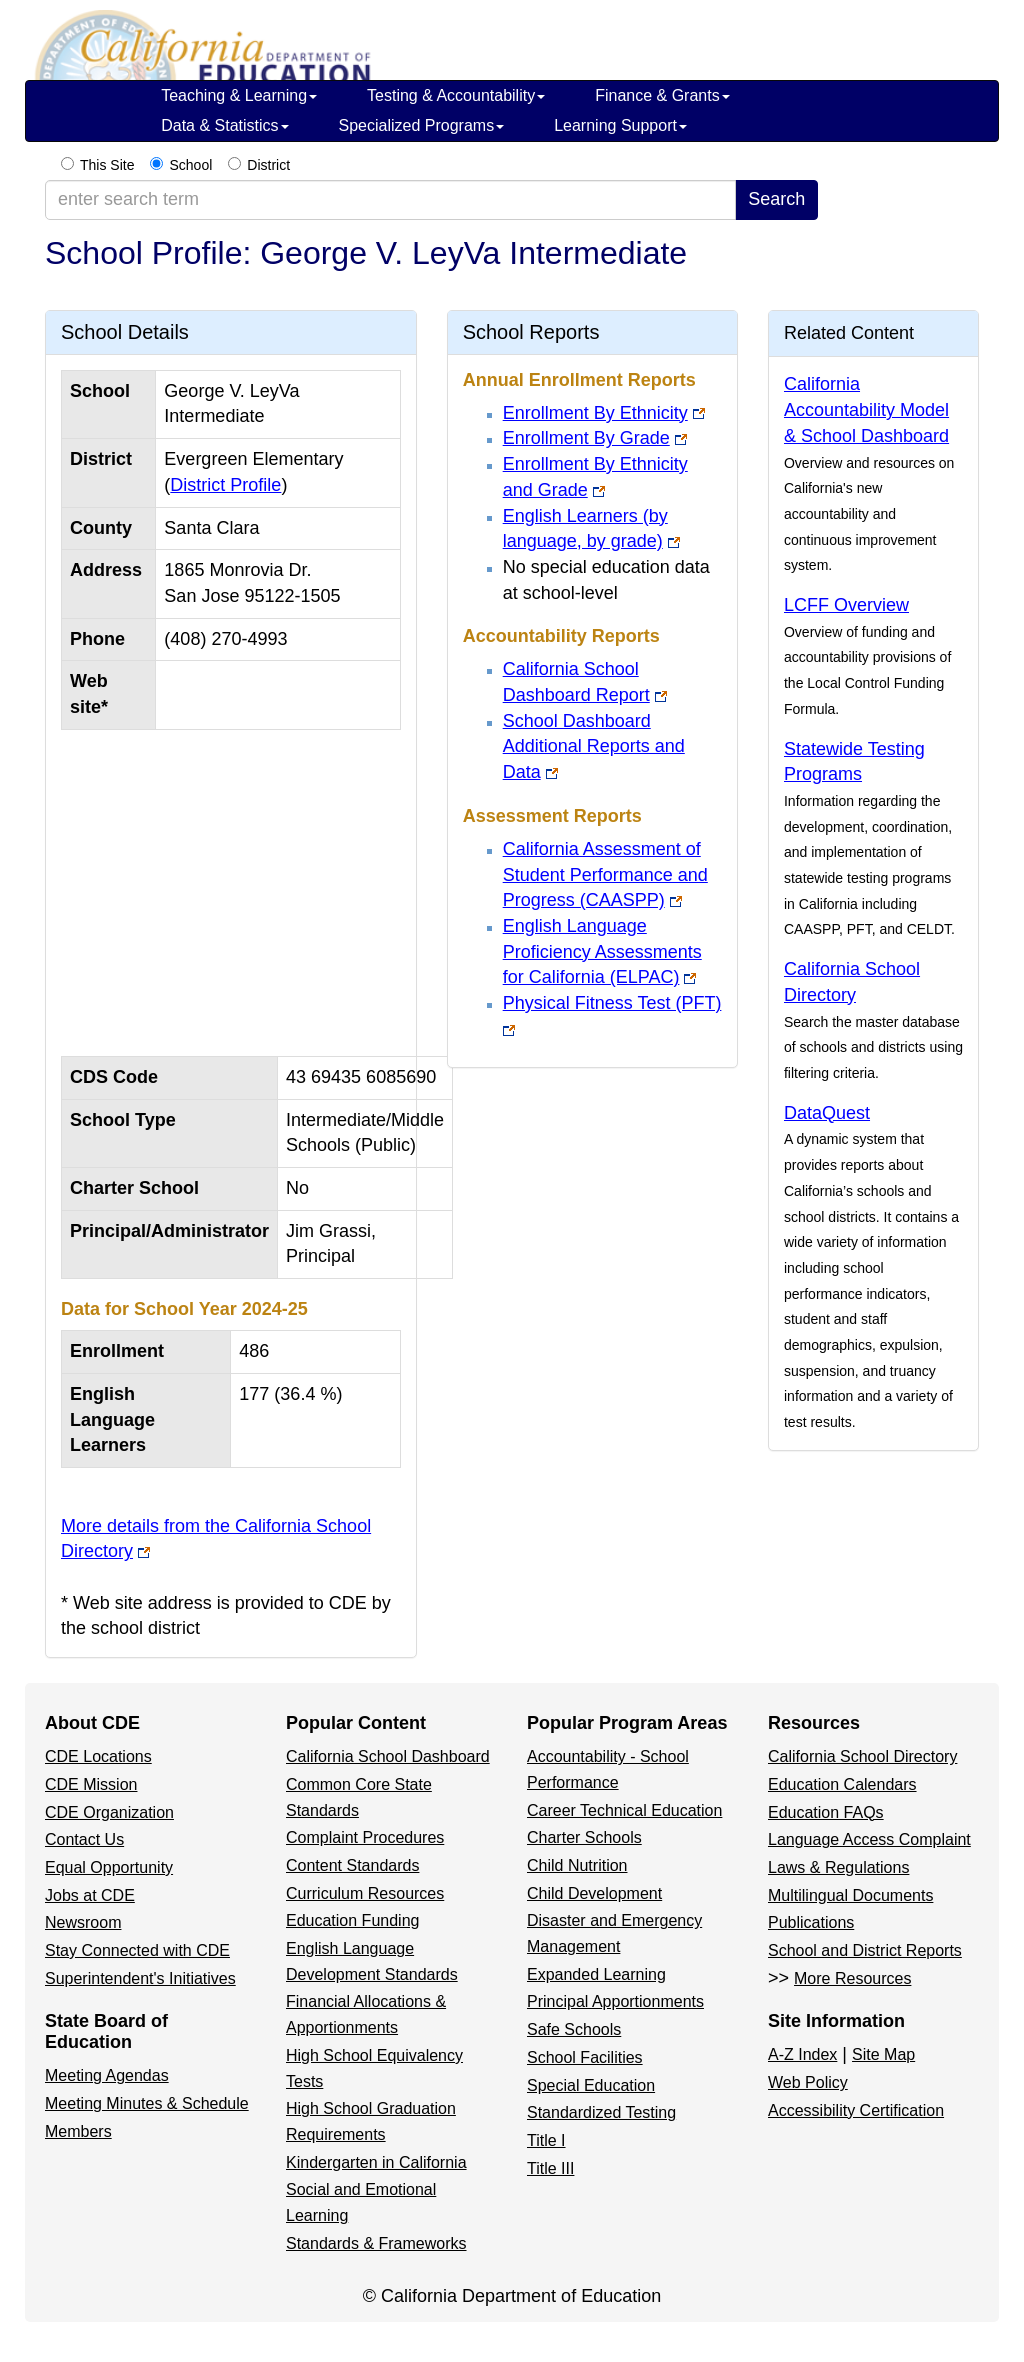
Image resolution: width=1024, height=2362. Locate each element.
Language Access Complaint (869, 1839)
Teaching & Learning (239, 95)
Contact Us (84, 1839)
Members (78, 2131)
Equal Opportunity (109, 1867)
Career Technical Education (624, 1810)
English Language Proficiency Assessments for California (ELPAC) (602, 951)
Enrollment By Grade (586, 438)
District (268, 165)
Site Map (883, 2054)
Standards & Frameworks (376, 2243)
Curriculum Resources (365, 1893)
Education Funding (352, 1920)
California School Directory (862, 1756)
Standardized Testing (601, 2112)
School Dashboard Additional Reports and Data (594, 746)
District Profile (225, 485)
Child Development (594, 1893)
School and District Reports (865, 1950)
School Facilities (585, 2057)
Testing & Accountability (456, 95)
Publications (811, 1922)
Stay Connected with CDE (137, 1950)
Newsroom (83, 1922)
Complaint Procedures (365, 1837)
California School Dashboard (388, 1756)
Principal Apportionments (615, 2001)
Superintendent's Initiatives (140, 1978)
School (190, 165)
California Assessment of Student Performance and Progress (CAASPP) (605, 874)
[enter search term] (390, 200)
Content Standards (352, 1865)
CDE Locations (98, 1756)
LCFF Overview (846, 605)
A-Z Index (802, 2054)
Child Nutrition (577, 1865)
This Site (107, 165)
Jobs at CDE (90, 1895)
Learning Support (620, 125)
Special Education (591, 2085)
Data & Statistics (224, 125)
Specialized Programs (422, 125)
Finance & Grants (662, 95)
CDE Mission (91, 1784)
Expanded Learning (596, 1974)
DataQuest (827, 1113)
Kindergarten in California (376, 2162)
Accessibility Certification (856, 2110)
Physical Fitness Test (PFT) (612, 1003)
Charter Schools (584, 1837)
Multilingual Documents (850, 1895)
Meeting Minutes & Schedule (147, 2103)
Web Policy (808, 2082)
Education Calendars (842, 1784)
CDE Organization (109, 1812)
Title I (546, 2140)
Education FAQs (826, 1812)
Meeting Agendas (107, 2075)
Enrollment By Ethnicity (595, 413)
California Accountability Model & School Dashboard (866, 409)
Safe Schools (574, 2029)
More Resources (852, 1978)
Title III (550, 2168)
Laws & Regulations (838, 1867)
